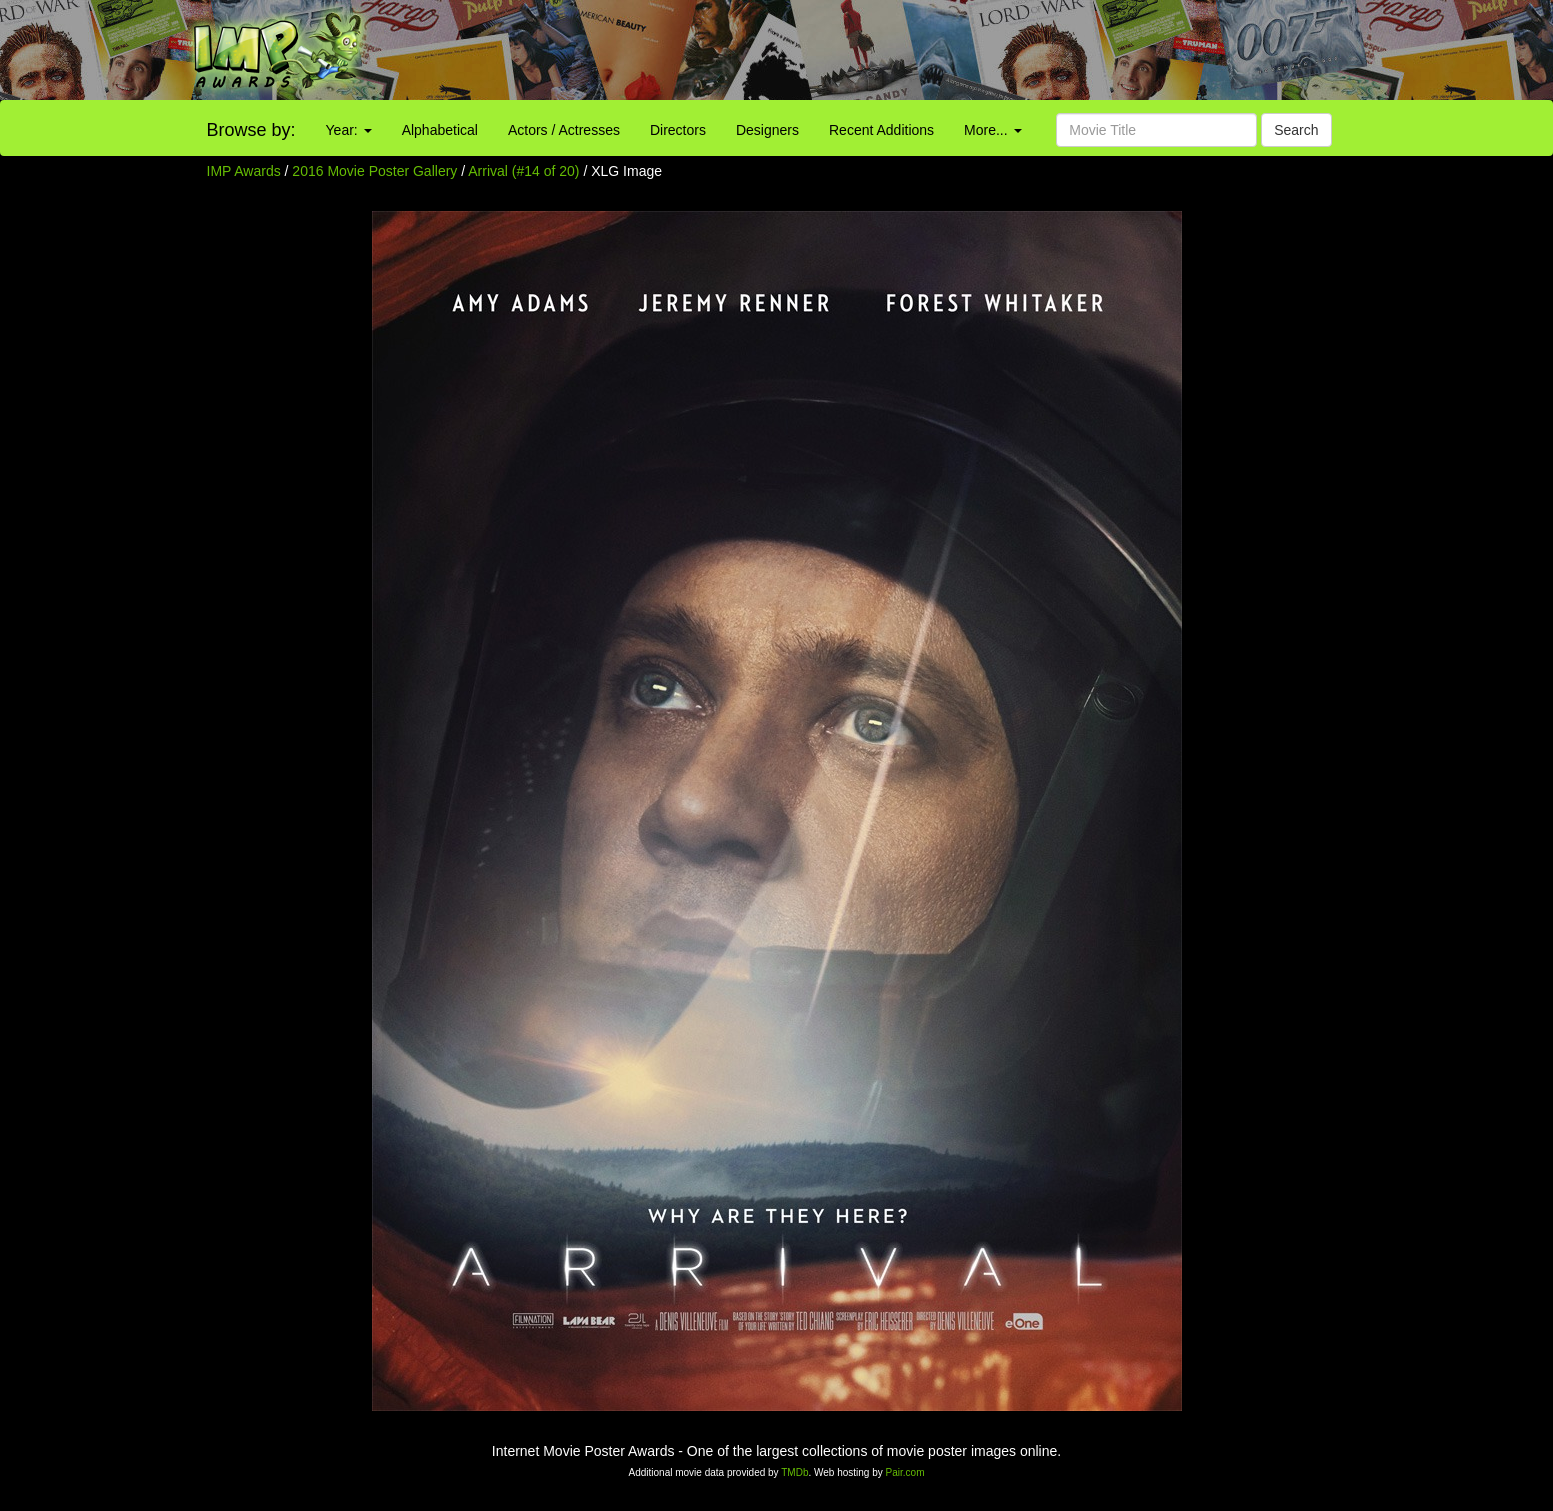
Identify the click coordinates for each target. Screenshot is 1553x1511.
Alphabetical (440, 130)
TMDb (794, 1472)
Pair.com (905, 1472)
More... (992, 130)
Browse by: (251, 130)
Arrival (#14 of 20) (523, 171)
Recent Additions (881, 130)
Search (1296, 130)
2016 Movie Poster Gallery (374, 171)
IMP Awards (244, 171)
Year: (349, 130)
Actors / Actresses (564, 130)
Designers (767, 130)
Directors (678, 130)
